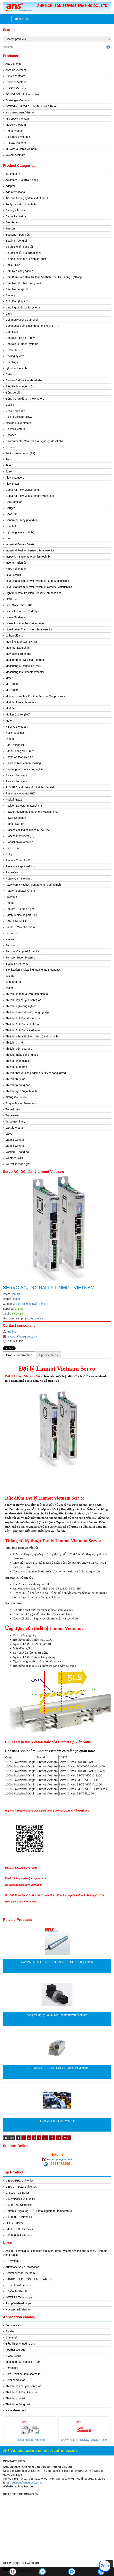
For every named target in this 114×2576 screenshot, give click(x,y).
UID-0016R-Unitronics (19, 2204)
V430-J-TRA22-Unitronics (21, 2186)
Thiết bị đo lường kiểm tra (21, 2392)
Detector (11, 374)
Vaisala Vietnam (15, 1127)
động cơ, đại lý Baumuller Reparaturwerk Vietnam (57, 2015)
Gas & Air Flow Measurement (23, 489)
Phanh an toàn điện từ (19, 757)
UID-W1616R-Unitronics (20, 2198)
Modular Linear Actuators (21, 702)
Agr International (15, 192)
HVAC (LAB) (13, 2355)
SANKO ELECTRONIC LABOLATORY (29, 2279)
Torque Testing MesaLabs (21, 1103)
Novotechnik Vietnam (18, 2309)
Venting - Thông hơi (17, 1151)
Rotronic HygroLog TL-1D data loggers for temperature (39, 2210)
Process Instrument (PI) (20, 836)
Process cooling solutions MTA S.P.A (28, 829)
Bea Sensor (13, 222)
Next (66, 2137)
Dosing (10, 404)
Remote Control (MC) (19, 860)
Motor (9, 720)
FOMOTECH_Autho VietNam (23, 94)
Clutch (9, 313)
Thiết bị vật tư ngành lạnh (21, 1091)
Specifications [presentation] (48, 1355)
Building (10, 2331)
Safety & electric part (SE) (21, 915)
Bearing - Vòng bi (16, 240)
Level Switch (13, 574)
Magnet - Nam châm (18, 647)
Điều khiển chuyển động (20, 386)
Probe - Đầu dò (15, 823)
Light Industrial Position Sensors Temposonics (33, 593)
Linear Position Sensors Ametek (25, 623)
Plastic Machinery (16, 775)
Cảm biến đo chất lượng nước (24, 283)
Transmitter (12, 1115)
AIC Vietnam (13, 63)
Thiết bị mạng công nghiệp (21, 1054)
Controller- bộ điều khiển (21, 337)
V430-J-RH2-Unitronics (20, 2180)
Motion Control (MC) (18, 714)
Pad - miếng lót (15, 744)
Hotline (12, 1331)
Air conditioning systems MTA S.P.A (26, 198)
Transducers (12, 1109)
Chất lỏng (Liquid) (16, 301)
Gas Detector (14, 501)
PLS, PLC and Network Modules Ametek (30, 787)
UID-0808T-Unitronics (19, 2217)
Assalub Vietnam (15, 70)
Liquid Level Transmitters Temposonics (29, 629)
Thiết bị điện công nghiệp (20, 1006)
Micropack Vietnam (17, 118)
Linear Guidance (16, 617)
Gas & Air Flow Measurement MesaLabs (30, 495)
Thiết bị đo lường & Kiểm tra (22, 1018)
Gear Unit (11, 514)
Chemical (11, 2337)
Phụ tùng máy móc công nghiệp (25, 769)
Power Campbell (16, 817)
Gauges (10, 508)
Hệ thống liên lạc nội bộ (20, 532)
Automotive (36, 1318)
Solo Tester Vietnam (18, 136)
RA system (12, 2260)
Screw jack (12, 933)
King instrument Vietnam (20, 112)
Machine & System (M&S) (21, 641)
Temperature (13, 981)
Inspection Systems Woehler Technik (28, 556)
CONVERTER (14, 350)
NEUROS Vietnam (17, 726)
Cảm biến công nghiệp (19, 271)
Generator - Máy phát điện (22, 520)
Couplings (12, 362)
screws (10, 939)
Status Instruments (17, 963)
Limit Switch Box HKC (19, 605)
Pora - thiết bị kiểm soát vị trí (23, 2374)
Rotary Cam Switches (19, 878)
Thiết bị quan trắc (16, 1066)
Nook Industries (15, 732)
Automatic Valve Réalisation (22, 2267)
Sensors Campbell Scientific (23, 951)
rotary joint (12, 896)
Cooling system (15, 356)
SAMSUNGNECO (16, 921)
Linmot (16, 1298)
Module (10, 708)
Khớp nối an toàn (16, 568)
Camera (10, 295)
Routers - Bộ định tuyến (20, 908)
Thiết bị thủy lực (15, 1079)
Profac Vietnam (15, 130)
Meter (9, 678)
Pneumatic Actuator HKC (21, 793)
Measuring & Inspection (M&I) (24, 665)
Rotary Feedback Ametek (21, 890)
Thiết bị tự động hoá (17, 2404)
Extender (11, 447)
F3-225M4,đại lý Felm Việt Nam (57, 2120)
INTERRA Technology (19, 2297)
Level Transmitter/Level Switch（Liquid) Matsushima (37, 580)
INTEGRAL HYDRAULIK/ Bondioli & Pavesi (32, 106)
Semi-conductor (15, 2380)
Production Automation (19, 842)
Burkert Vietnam (15, 76)
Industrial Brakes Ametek (21, 544)
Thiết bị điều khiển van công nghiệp (27, 1012)
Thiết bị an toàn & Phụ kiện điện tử (26, 994)
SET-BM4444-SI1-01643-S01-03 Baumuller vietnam (57, 2067)
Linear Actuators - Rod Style (23, 611)
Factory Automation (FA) (20, 453)
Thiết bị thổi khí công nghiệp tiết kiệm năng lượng (35, 1072)
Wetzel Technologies (18, 1164)
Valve (9, 1133)
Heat (9, 538)
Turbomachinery (15, 1121)
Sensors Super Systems (20, 957)
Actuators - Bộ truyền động (21, 179)
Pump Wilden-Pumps (18, 2303)
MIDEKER (12, 684)
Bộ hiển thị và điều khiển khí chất (26, 258)
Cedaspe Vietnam (16, 82)
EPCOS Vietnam (16, 88)
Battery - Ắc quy (15, 210)
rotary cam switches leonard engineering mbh (33, 884)
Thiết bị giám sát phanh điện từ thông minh (31, 1036)
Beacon (10, 228)
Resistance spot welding (20, 866)
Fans (9, 459)
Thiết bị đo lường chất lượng (22, 1024)
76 (58, 2137)
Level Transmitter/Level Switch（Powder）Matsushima (39, 586)
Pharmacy (12, 2367)
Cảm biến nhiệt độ (17, 289)
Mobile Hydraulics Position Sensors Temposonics (35, 696)
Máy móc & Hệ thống (18, 653)
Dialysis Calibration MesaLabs (24, 380)
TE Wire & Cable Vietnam (21, 149)
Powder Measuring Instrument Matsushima (32, 811)
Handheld (11, 526)
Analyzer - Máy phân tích (20, 204)
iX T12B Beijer (14, 2223)
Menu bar (22, 19)
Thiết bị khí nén (14, 1042)
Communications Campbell (22, 319)
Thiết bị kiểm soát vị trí (19, 1048)
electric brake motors (18, 422)
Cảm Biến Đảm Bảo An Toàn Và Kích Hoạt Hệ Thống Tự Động (44, 277)
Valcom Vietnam (15, 155)
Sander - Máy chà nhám (20, 927)
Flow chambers (15, 477)
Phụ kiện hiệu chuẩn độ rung (23, 763)
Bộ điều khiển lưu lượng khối (23, 252)
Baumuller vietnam (17, 216)
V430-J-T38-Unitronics (19, 2229)
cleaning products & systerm (23, 307)
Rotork (10, 902)
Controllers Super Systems (22, 343)
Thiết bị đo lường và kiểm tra (23, 1030)
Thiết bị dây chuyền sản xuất (23, 1000)
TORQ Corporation (16, 1097)
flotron (9, 471)
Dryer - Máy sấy (15, 410)
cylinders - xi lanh (16, 368)
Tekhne (9, 975)
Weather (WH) (14, 1158)
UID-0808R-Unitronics (19, 2235)
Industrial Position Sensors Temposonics (30, 550)
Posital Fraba (14, 799)
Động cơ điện (14, 392)
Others (10, 738)
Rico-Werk (12, 872)
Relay (9, 854)
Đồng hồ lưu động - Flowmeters (25, 398)
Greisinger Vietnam (17, 100)
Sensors (11, 945)
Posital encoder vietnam (20, 2273)
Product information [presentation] (19, 1355)
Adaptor (10, 186)
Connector (12, 331)
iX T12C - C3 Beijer (17, 2192)
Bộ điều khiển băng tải (19, 246)
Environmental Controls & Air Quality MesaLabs (34, 441)
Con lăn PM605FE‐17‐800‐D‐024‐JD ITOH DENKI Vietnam (57, 1962)
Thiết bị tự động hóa (17, 1085)
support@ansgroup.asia (22, 1336)
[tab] (19, 1354)
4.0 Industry (13, 173)
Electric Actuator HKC (19, 416)
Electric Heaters (15, 429)
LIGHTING (12, 599)
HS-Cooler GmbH (16, 2291)
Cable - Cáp (13, 265)
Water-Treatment (16, 2410)
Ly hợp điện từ (14, 635)
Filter (9, 465)
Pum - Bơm (13, 848)
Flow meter (12, 483)
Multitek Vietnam (16, 124)
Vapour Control (15, 1139)
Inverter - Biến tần (17, 562)
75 (51, 2137)
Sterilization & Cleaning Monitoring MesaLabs (33, 969)
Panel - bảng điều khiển (20, 751)
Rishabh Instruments (18, 2285)
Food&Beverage (15, 2349)
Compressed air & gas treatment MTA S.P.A (32, 325)
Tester (9, 987)
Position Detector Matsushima (24, 805)
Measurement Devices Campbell (25, 659)
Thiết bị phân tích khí (18, 1060)
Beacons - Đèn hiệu (18, 234)
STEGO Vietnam (16, 142)
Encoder (11, 435)
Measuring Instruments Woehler (25, 672)
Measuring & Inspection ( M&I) (24, 2361)
